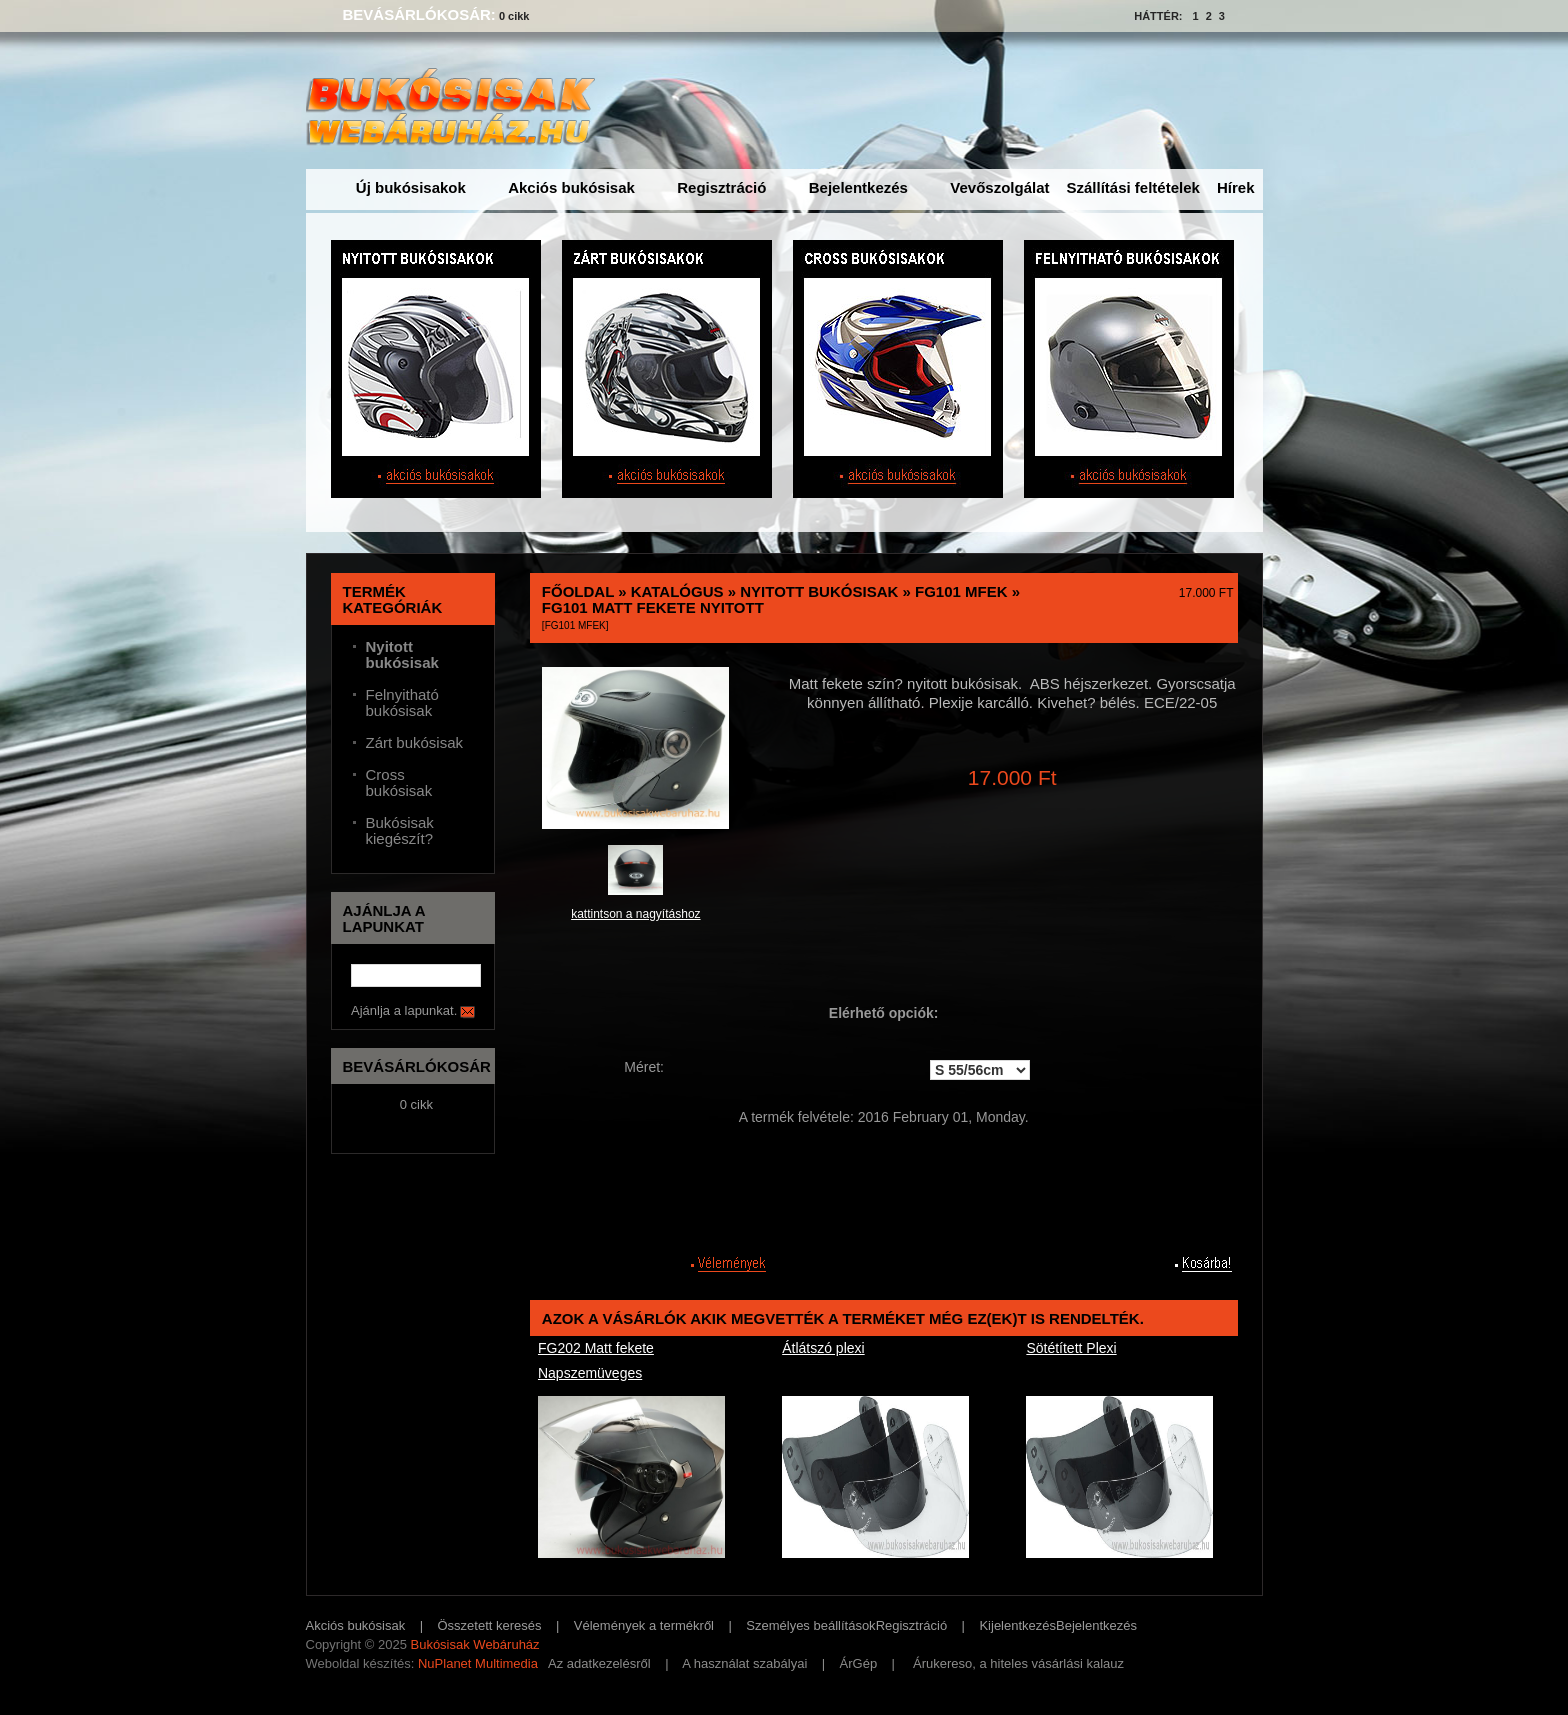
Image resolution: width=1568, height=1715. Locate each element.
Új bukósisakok (411, 187)
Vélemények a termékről (644, 1625)
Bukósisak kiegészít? (400, 831)
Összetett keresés (490, 1625)
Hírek (1236, 187)
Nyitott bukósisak (819, 591)
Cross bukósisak (399, 783)
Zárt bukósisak (415, 743)
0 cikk (514, 16)
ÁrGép (859, 1663)
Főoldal (578, 591)
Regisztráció (721, 187)
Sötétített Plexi (1071, 1348)
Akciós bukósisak (571, 187)
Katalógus (677, 591)
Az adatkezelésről (599, 1663)
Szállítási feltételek (1133, 187)
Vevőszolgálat (999, 187)
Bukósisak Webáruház (474, 1644)
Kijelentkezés (1017, 1625)
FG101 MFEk (961, 591)
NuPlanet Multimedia (478, 1663)
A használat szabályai (744, 1663)
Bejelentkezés (858, 187)
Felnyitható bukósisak (402, 703)
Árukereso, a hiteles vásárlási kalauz (1018, 1663)
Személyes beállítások (810, 1625)
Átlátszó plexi (823, 1348)
